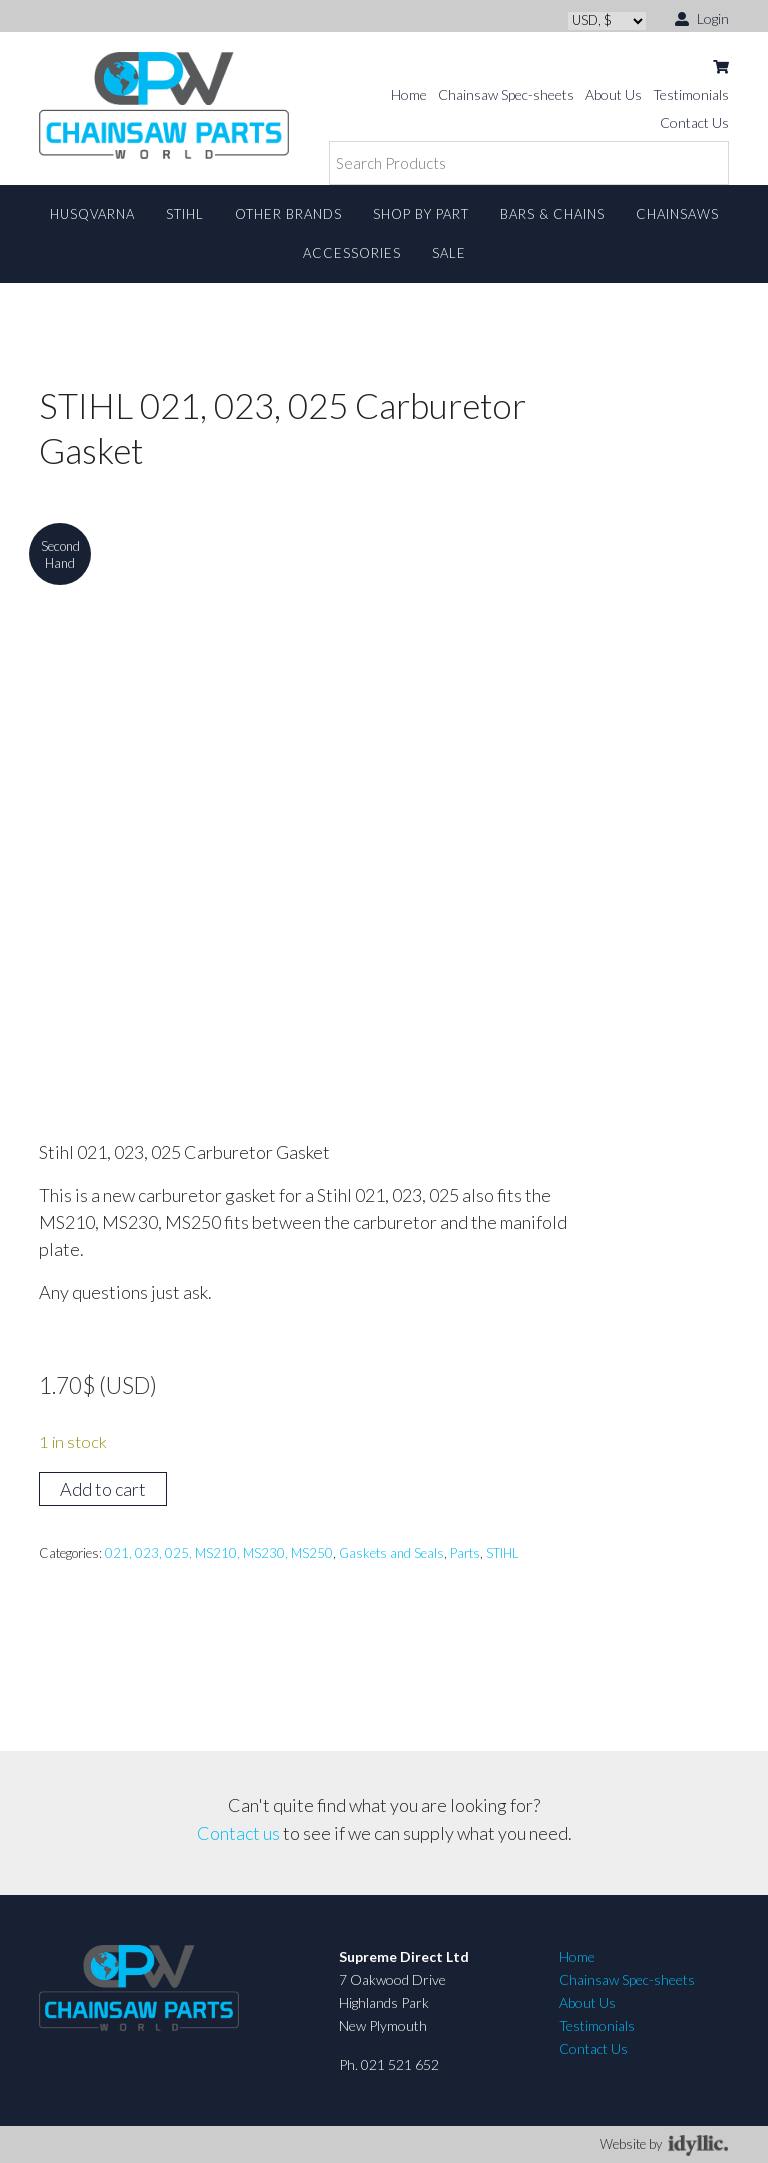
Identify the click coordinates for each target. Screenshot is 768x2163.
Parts (465, 1553)
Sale (449, 253)
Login (702, 17)
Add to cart (103, 1489)
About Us (613, 94)
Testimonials (691, 94)
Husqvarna (92, 214)
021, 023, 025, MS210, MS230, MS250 (219, 1553)
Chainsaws (677, 214)
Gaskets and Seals (391, 1553)
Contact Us (694, 122)
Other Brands (288, 214)
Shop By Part (421, 214)
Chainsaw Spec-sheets (506, 94)
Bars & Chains (552, 214)
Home (409, 94)
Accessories (352, 253)
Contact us (238, 1833)
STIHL (185, 214)
